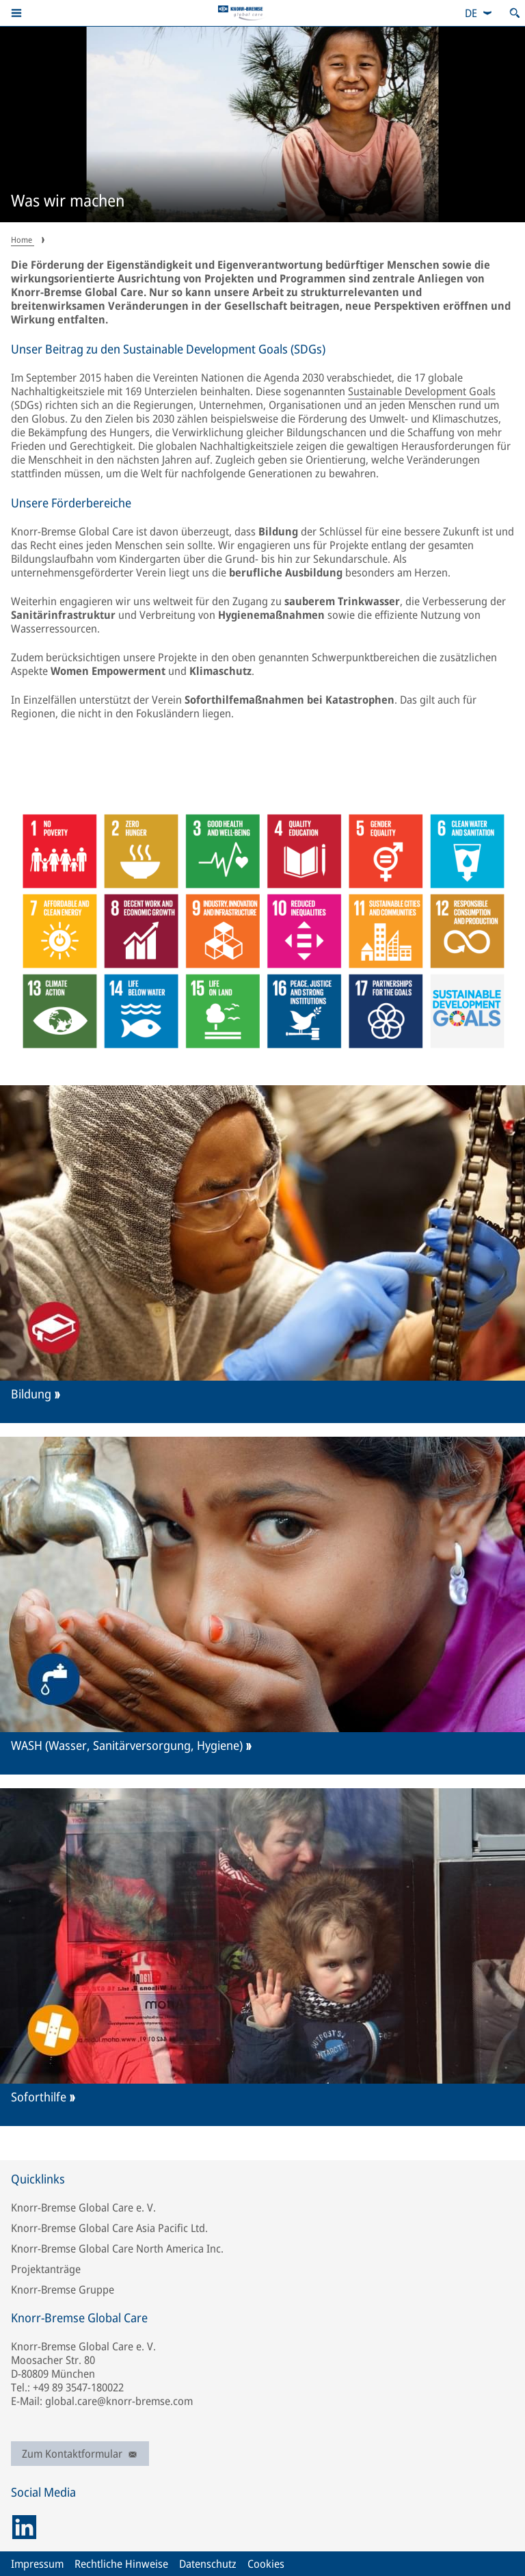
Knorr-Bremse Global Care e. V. (83, 2207)
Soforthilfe (38, 2097)
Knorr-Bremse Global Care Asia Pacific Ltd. (109, 2227)
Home (22, 239)
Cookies (265, 2563)
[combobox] (479, 13)
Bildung (31, 1394)
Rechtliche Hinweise (121, 2563)
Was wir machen (67, 201)
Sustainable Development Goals (422, 391)
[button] (16, 13)
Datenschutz (208, 2563)
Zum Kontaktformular (80, 2453)
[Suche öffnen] (514, 13)
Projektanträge (46, 2268)
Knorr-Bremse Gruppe (62, 2289)
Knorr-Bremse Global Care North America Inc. (117, 2248)
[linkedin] (24, 2527)
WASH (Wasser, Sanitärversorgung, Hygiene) (127, 1745)
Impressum (37, 2563)
